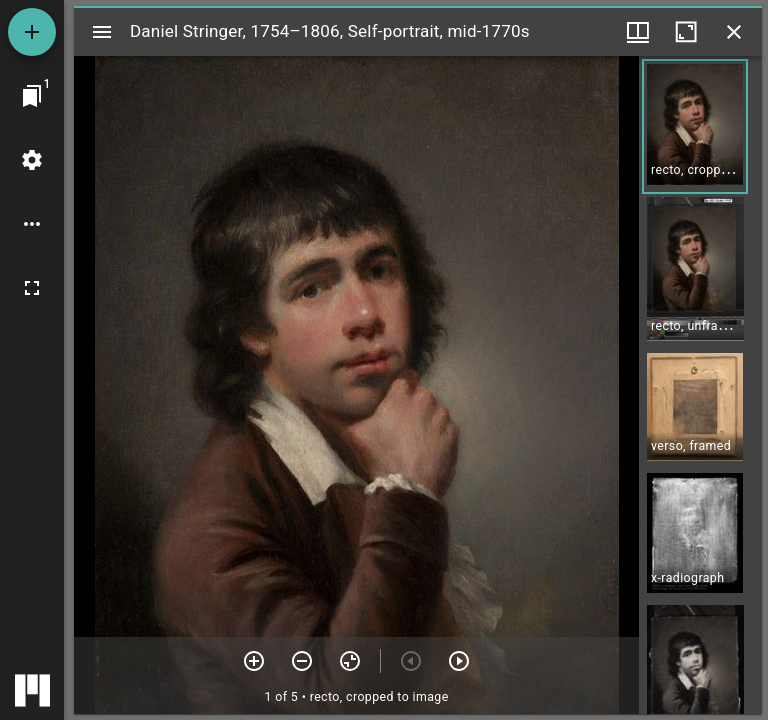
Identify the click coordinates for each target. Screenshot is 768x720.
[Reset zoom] (350, 661)
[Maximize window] (686, 32)
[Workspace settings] (32, 160)
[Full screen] (32, 288)
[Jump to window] (32, 96)
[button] (695, 126)
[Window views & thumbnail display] (638, 32)
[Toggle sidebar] (102, 32)
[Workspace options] (32, 224)
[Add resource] (32, 32)
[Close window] (734, 32)
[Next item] (459, 661)
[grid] (700, 385)
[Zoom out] (302, 661)
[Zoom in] (254, 661)
